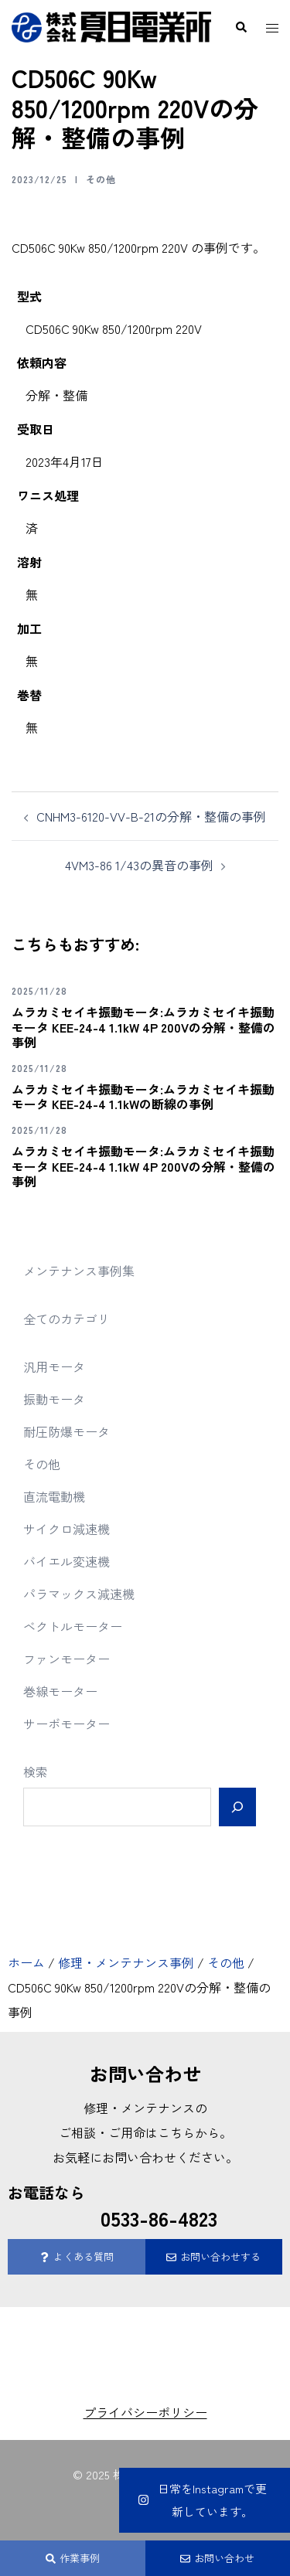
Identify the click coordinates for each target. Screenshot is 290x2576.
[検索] (237, 1807)
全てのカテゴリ (66, 1318)
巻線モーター (60, 1691)
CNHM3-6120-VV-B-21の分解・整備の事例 (151, 816)
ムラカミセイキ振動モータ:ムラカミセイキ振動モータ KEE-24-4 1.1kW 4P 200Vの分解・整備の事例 (143, 1026)
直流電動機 (54, 1496)
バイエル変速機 (66, 1561)
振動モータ (54, 1399)
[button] (240, 27)
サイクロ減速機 (66, 1528)
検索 (35, 1771)
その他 (101, 178)
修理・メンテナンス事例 (126, 1962)
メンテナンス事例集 (79, 1270)
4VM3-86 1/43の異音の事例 (139, 865)
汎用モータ (54, 1366)
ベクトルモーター (72, 1626)
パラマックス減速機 (79, 1593)
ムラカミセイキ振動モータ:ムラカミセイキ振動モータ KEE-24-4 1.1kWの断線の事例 (143, 1096)
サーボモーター (66, 1723)
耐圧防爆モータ (66, 1431)
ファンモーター (66, 1658)
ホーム (26, 1962)
